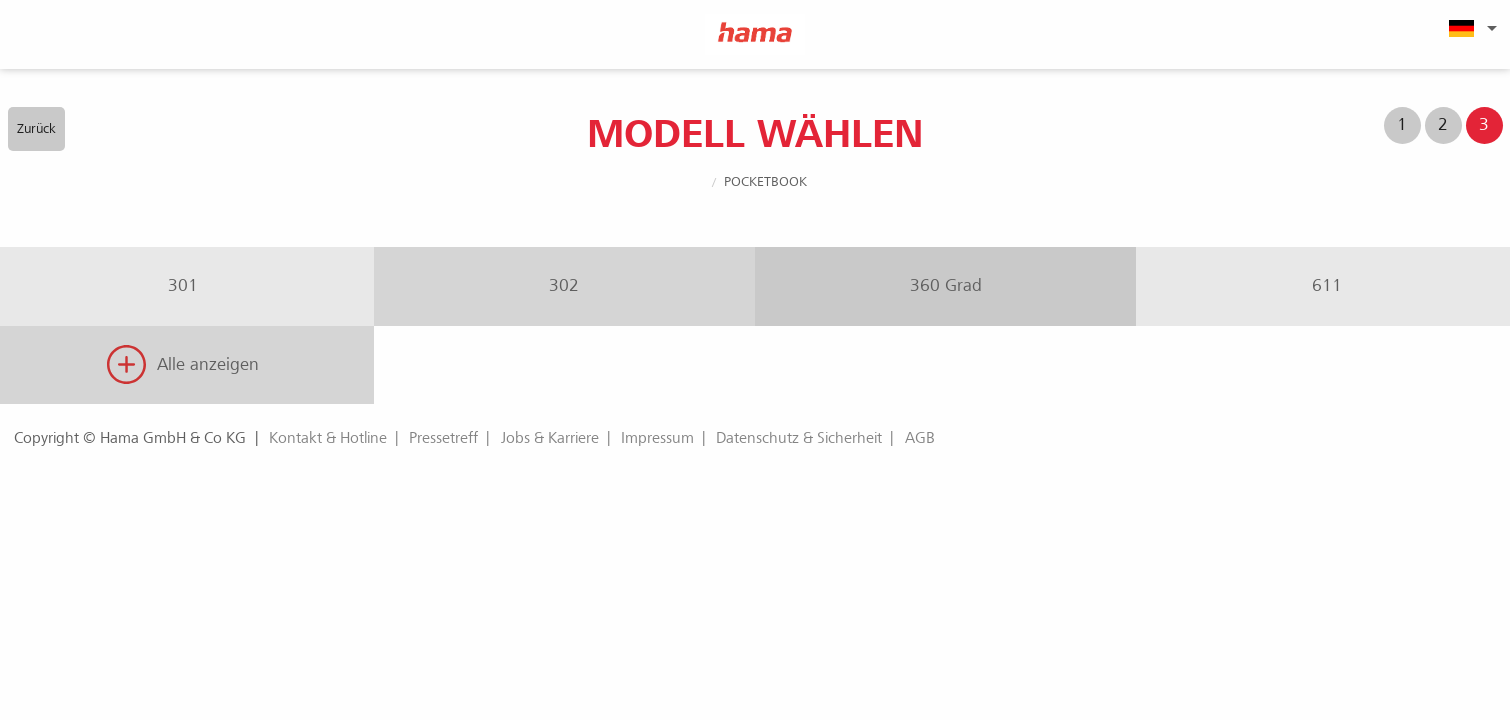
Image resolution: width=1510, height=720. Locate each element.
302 (564, 285)
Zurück (36, 128)
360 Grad (946, 285)
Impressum (657, 438)
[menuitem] (1470, 28)
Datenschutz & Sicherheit (799, 438)
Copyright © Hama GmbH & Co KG (130, 438)
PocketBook (765, 181)
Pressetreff (443, 438)
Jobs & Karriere (550, 438)
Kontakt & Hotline (328, 438)
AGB (920, 438)
